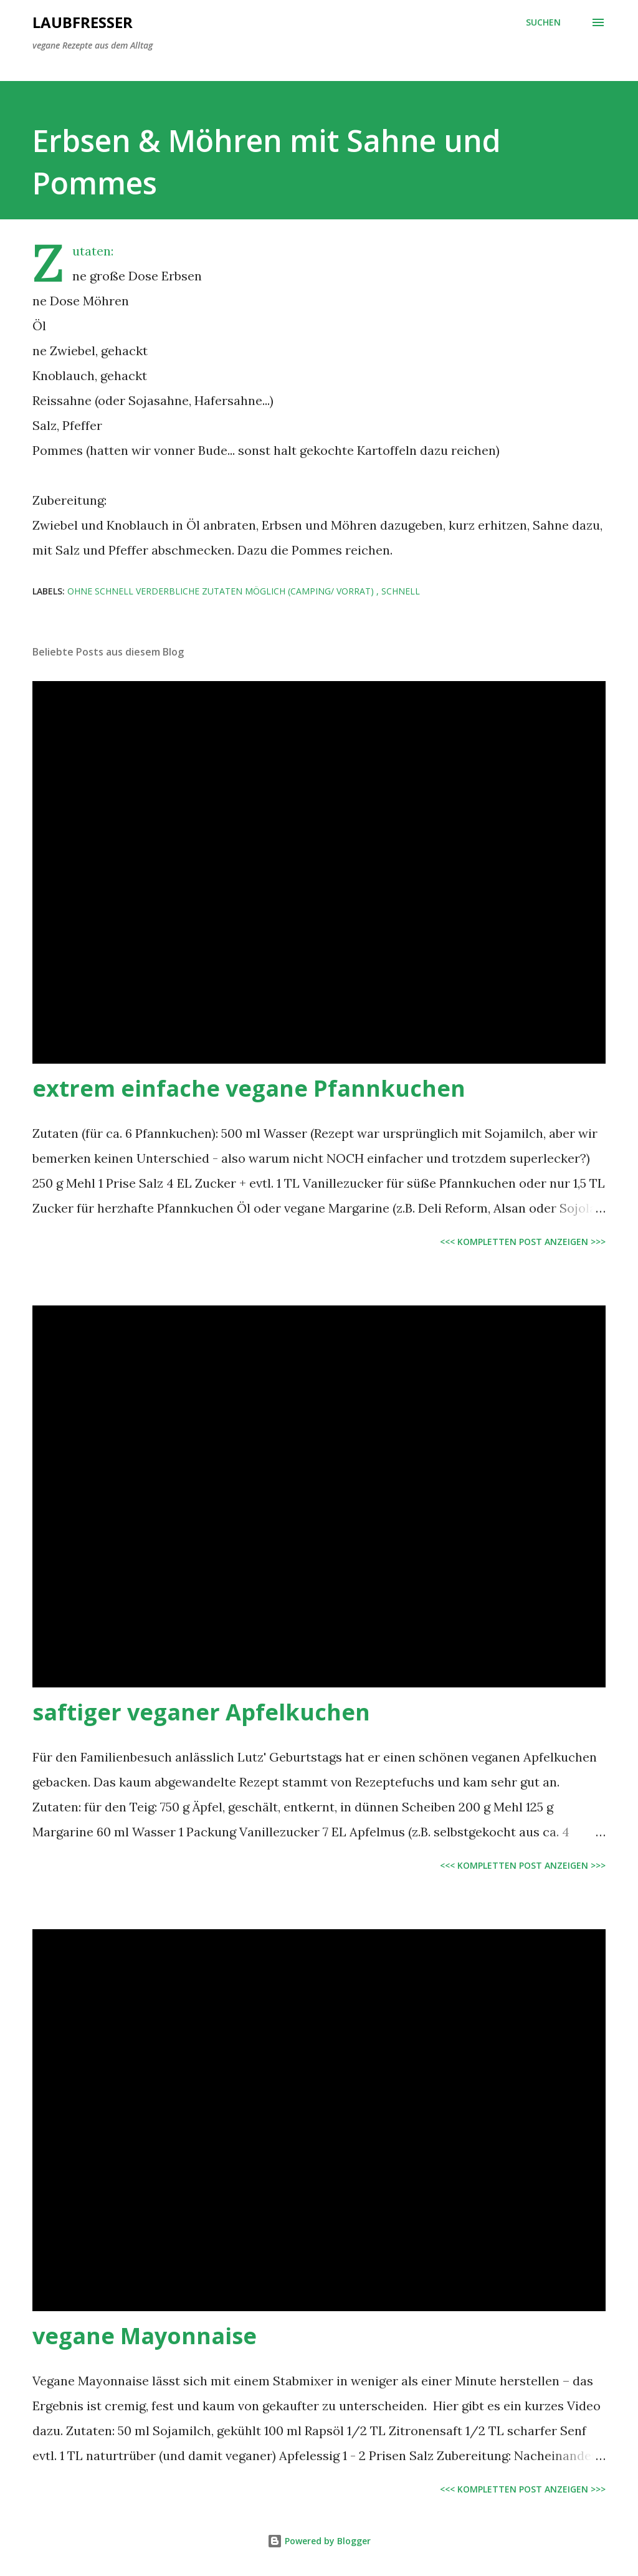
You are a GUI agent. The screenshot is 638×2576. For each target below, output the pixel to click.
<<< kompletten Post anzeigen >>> (523, 1241)
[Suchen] (543, 22)
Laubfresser (82, 22)
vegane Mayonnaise (144, 2336)
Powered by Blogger (319, 2541)
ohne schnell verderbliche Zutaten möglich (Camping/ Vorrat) (221, 591)
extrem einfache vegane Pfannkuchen (248, 1088)
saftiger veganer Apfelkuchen (201, 1712)
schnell (400, 591)
